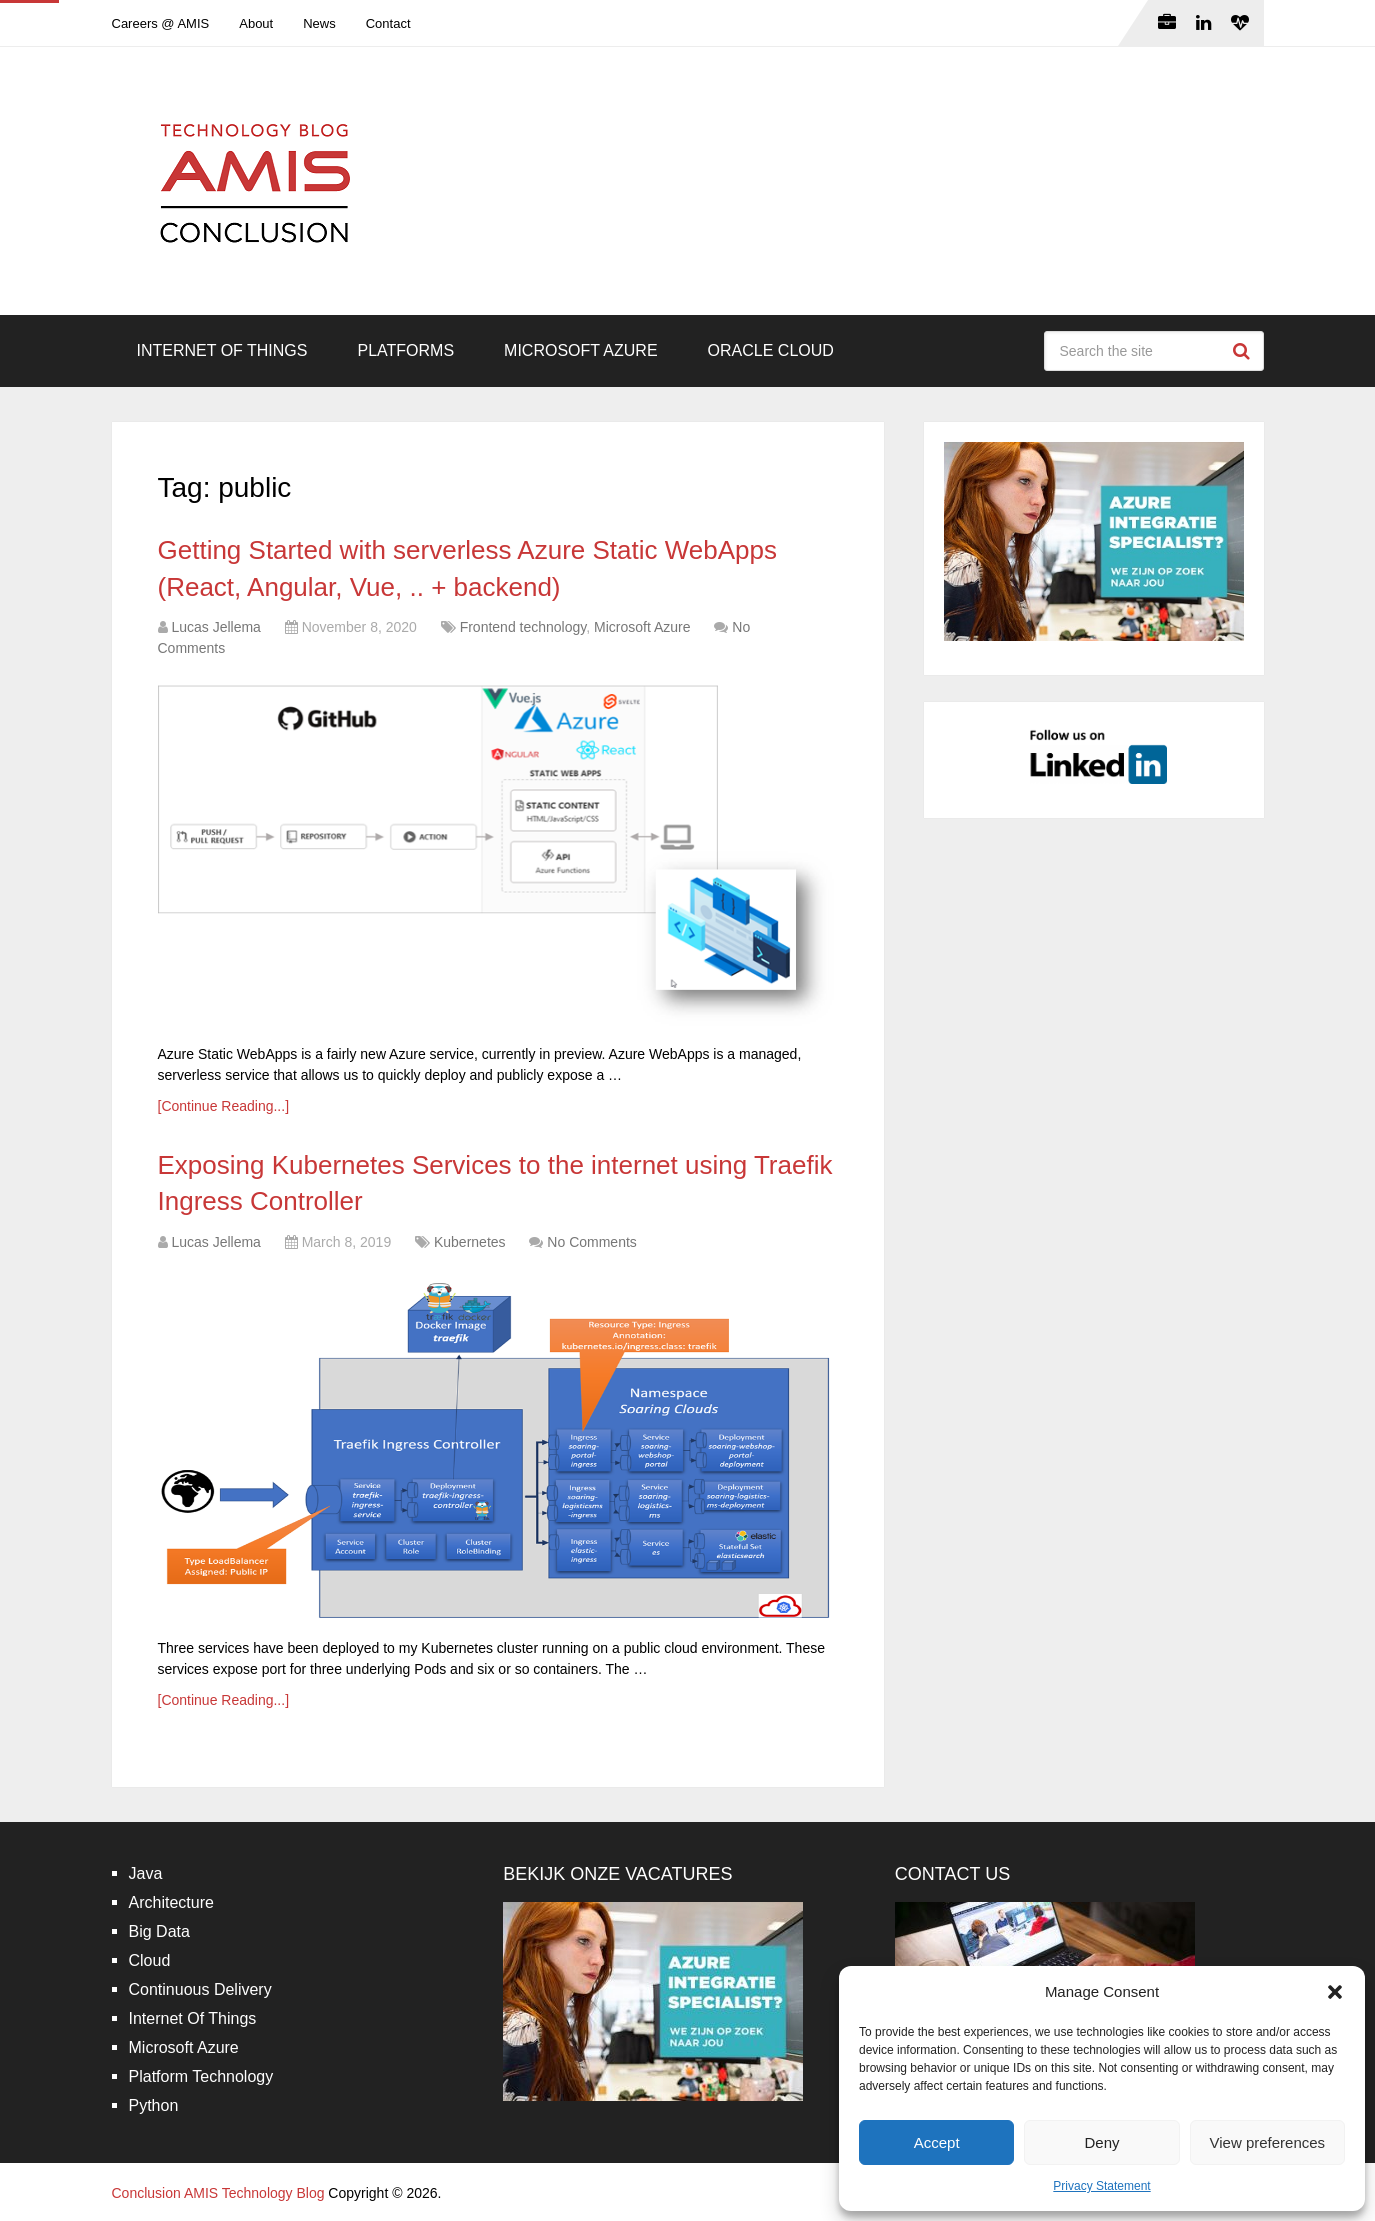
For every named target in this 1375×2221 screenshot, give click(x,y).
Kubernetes (470, 1242)
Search (1244, 351)
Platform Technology (201, 2076)
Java (146, 1873)
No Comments (591, 1242)
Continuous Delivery (200, 1989)
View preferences (1268, 2142)
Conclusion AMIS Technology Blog (218, 2193)
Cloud (150, 1960)
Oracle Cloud (771, 350)
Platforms (405, 350)
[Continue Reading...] (224, 1106)
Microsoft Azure (581, 350)
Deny (1101, 2142)
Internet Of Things (222, 350)
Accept (937, 2142)
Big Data (159, 1931)
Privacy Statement (1101, 2186)
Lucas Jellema (216, 627)
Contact (388, 23)
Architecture (171, 1902)
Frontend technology (523, 627)
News (319, 23)
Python (154, 2105)
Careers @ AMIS (161, 23)
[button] (1335, 1992)
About (256, 23)
